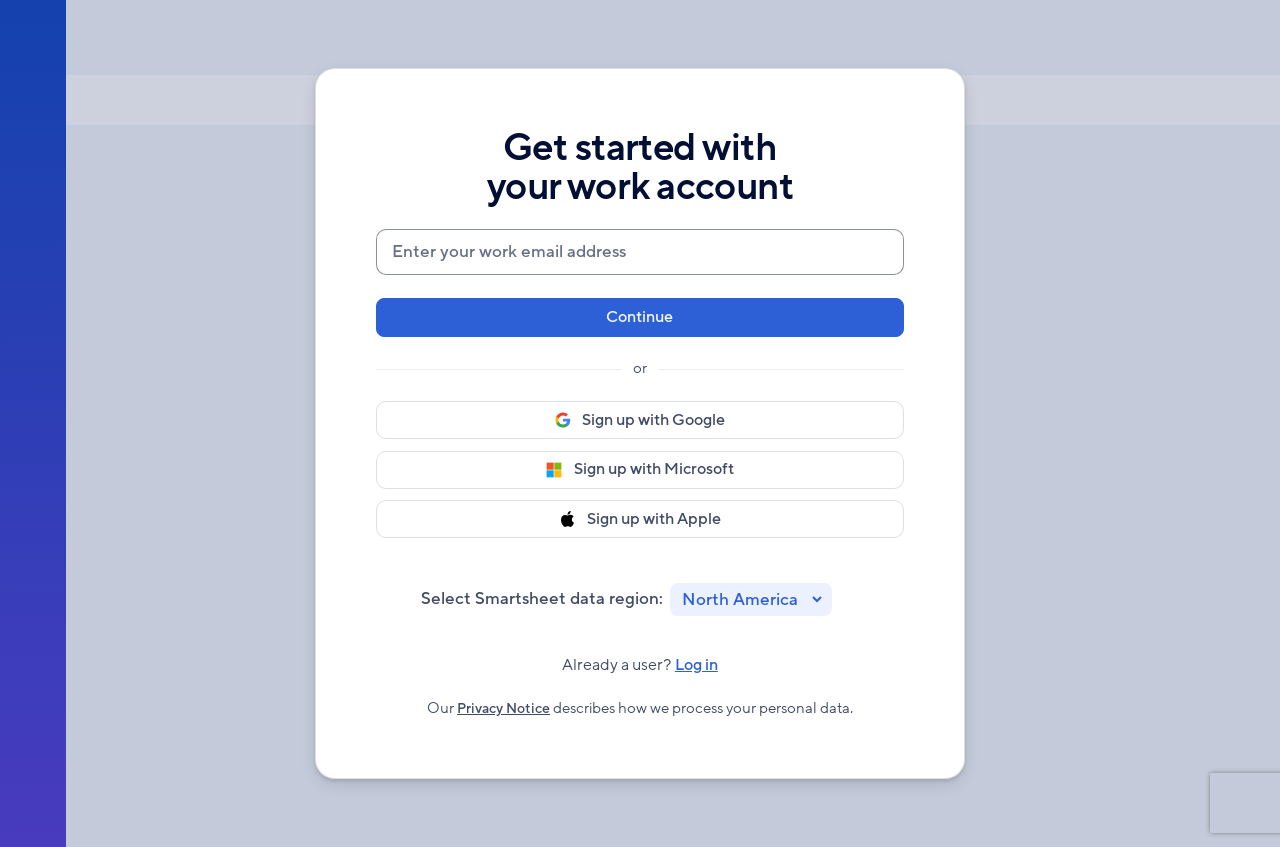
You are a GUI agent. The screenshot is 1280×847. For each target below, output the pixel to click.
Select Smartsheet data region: (542, 601)
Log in (700, 673)
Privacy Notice (503, 715)
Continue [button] (640, 312)
